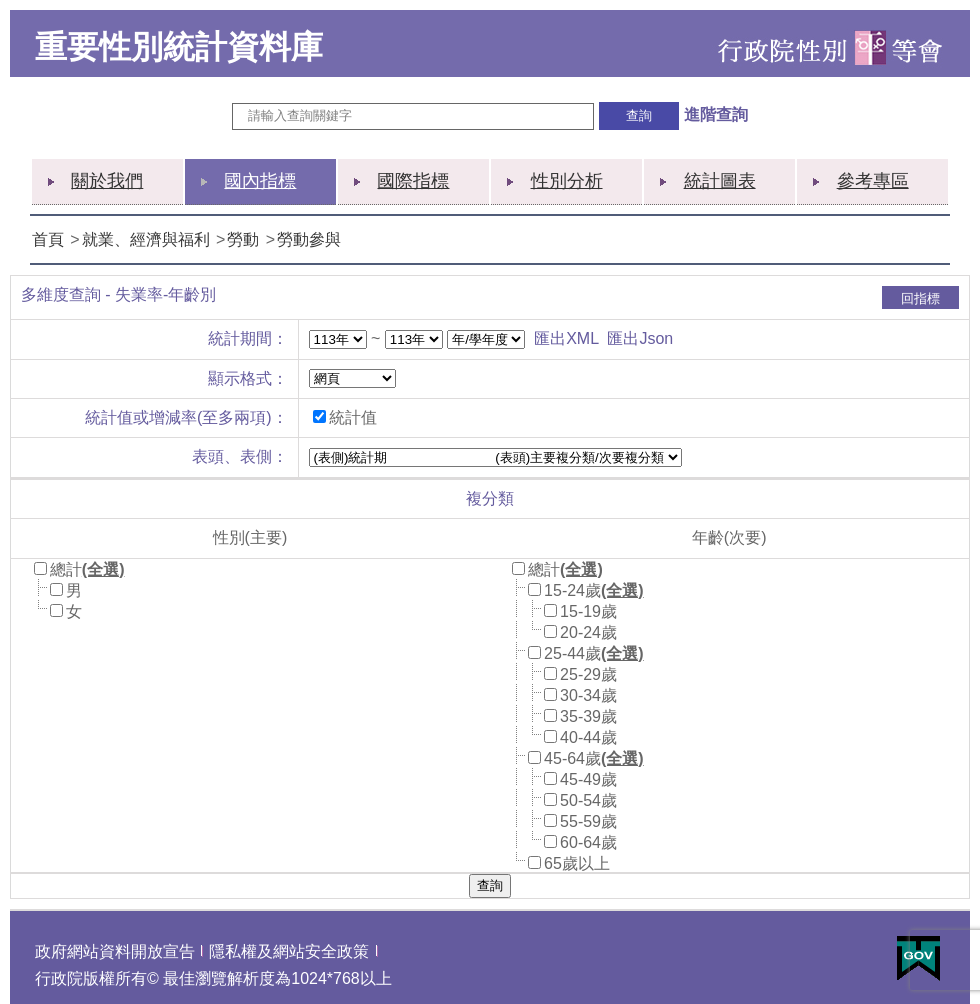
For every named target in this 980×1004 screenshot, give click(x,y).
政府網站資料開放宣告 (115, 951)
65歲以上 (577, 863)
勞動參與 (309, 239)
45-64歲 (572, 758)
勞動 (243, 239)
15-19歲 (588, 611)
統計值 (353, 417)
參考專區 (873, 181)
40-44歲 (588, 737)
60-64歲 (588, 842)
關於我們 (107, 181)
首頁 (48, 239)
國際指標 (413, 181)
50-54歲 (588, 800)
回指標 (920, 298)
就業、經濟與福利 (146, 239)
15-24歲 (572, 590)
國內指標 (260, 181)
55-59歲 (588, 821)
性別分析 (567, 181)
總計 (66, 569)
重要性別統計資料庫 (179, 47)
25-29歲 (588, 674)
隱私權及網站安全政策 (289, 951)
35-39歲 (588, 716)
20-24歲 (588, 632)
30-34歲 (588, 695)
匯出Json (640, 338)
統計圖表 (720, 181)
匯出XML (566, 338)
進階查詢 (716, 114)
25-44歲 (572, 653)
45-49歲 (588, 779)
